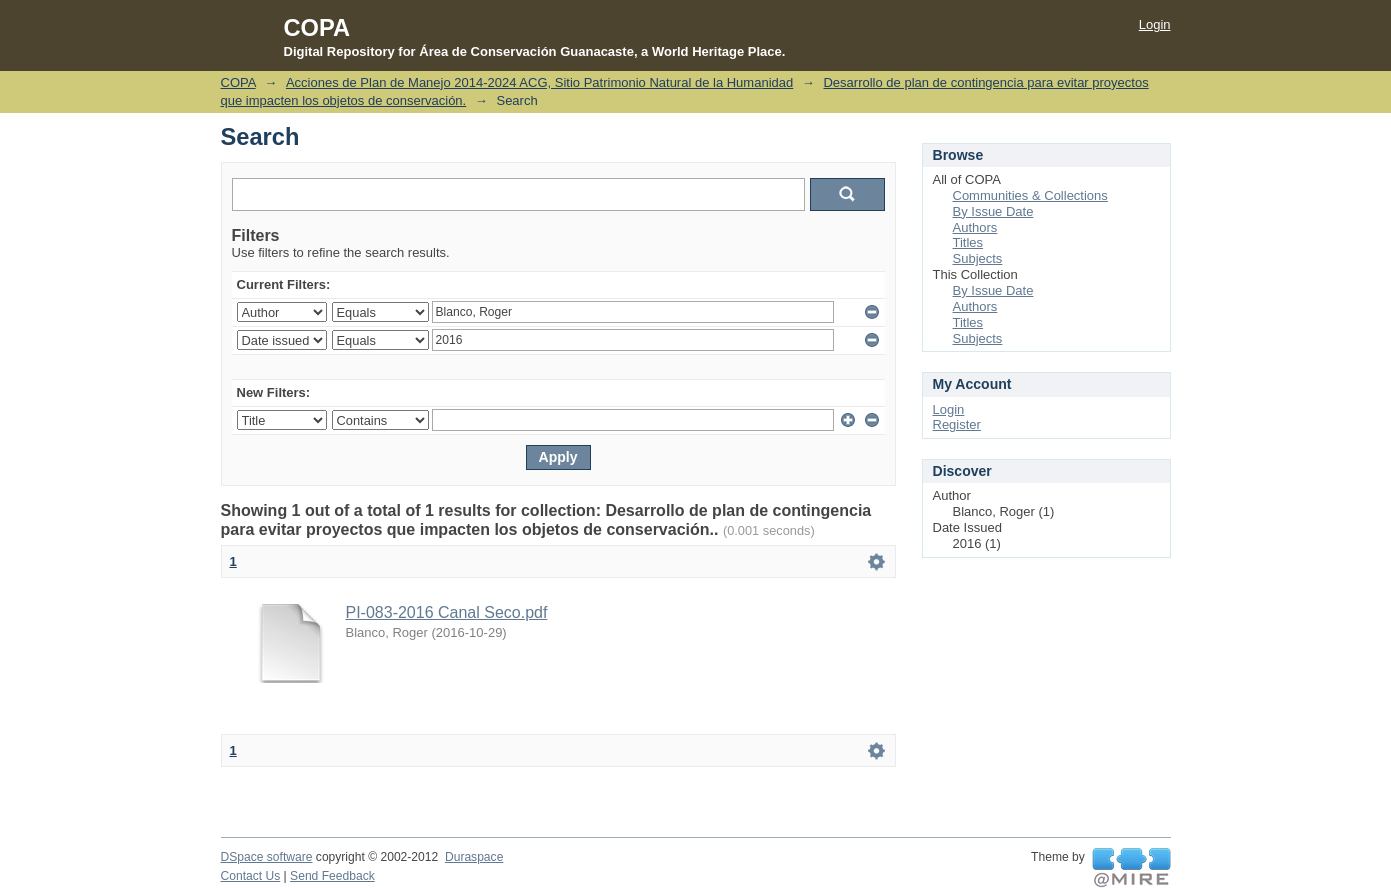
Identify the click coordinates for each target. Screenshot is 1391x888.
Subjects (978, 258)
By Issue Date (993, 211)
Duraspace (474, 857)
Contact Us (251, 876)
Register (957, 424)
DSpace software (267, 857)
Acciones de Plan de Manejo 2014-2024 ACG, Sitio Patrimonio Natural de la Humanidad (539, 82)
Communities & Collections (1030, 195)
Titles (968, 242)
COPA (238, 82)
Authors (975, 227)
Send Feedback (332, 876)
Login (1155, 24)
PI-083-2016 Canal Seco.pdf (447, 612)
